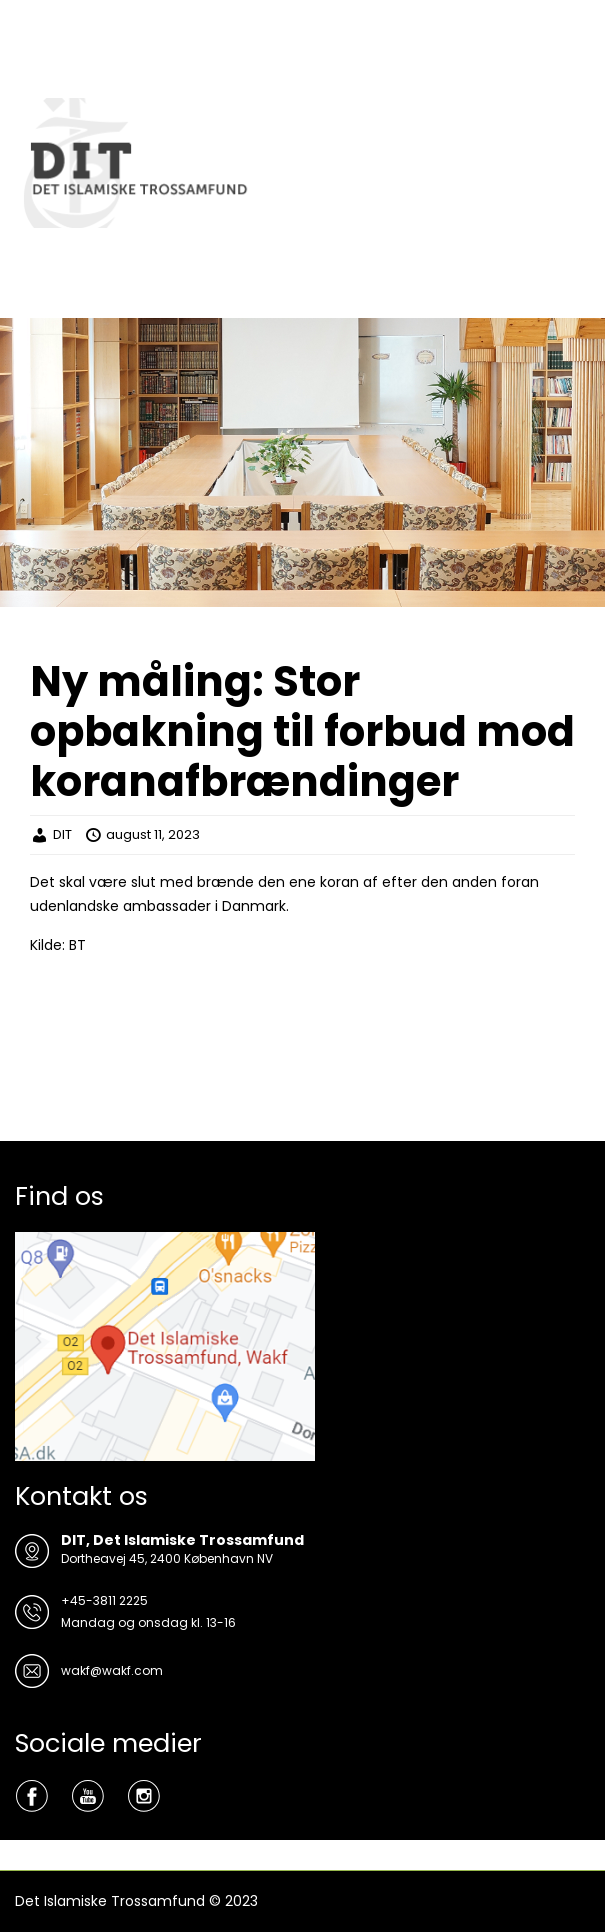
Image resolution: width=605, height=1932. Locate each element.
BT (77, 945)
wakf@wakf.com (112, 1670)
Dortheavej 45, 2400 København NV (167, 1558)
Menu (36, 34)
